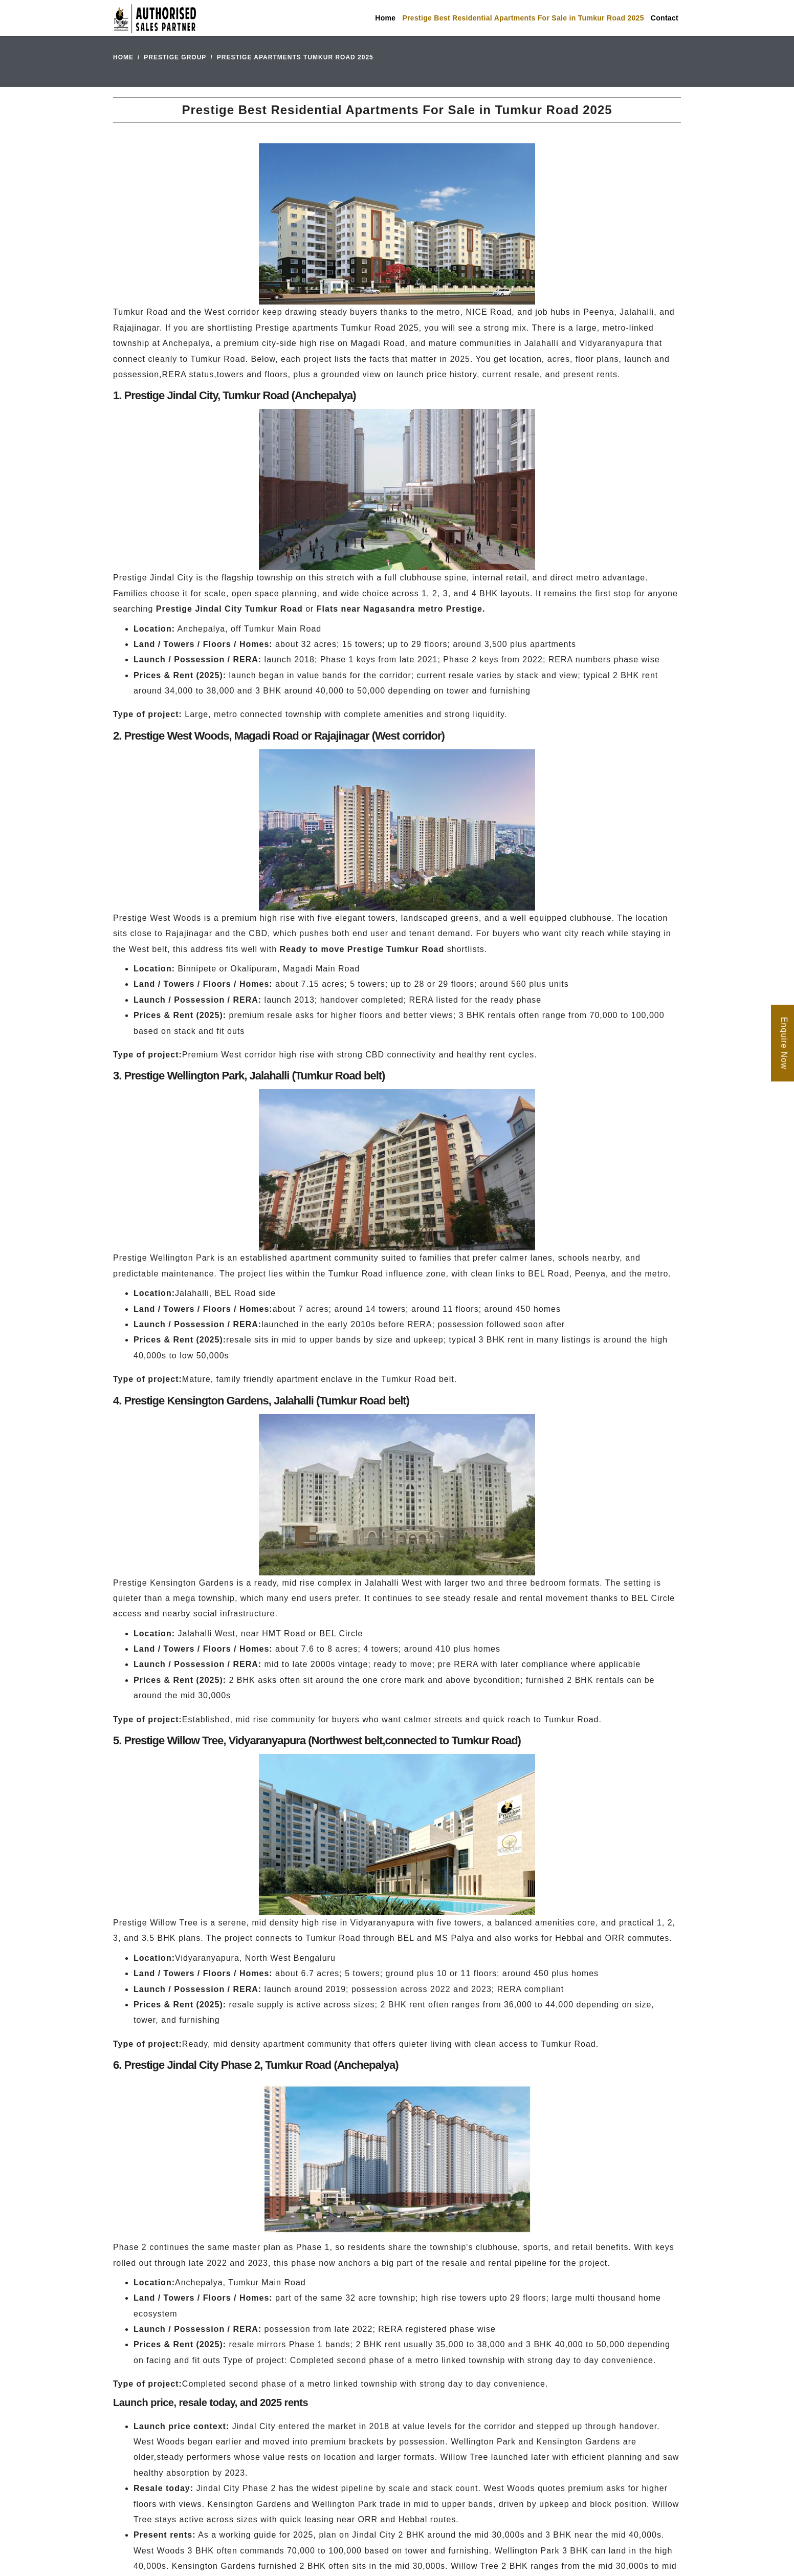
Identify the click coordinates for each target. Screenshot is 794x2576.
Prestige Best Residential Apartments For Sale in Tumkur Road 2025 (523, 18)
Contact (664, 18)
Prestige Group (175, 57)
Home (385, 18)
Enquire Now (784, 1043)
